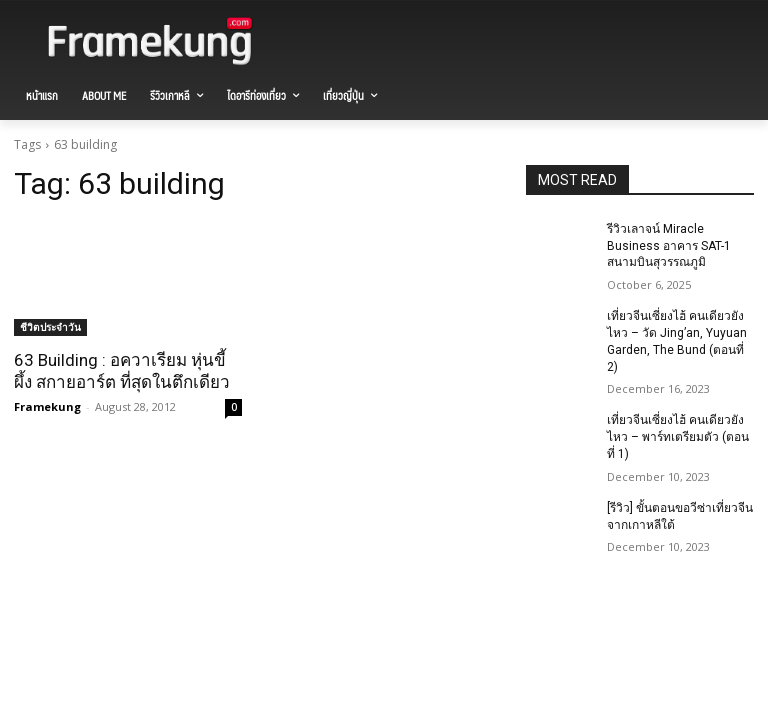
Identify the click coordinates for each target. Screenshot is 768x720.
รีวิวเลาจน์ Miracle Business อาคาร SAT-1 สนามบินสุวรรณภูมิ (669, 246)
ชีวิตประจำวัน (50, 327)
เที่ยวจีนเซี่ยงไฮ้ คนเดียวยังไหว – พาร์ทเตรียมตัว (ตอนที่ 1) (678, 437)
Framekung (47, 406)
